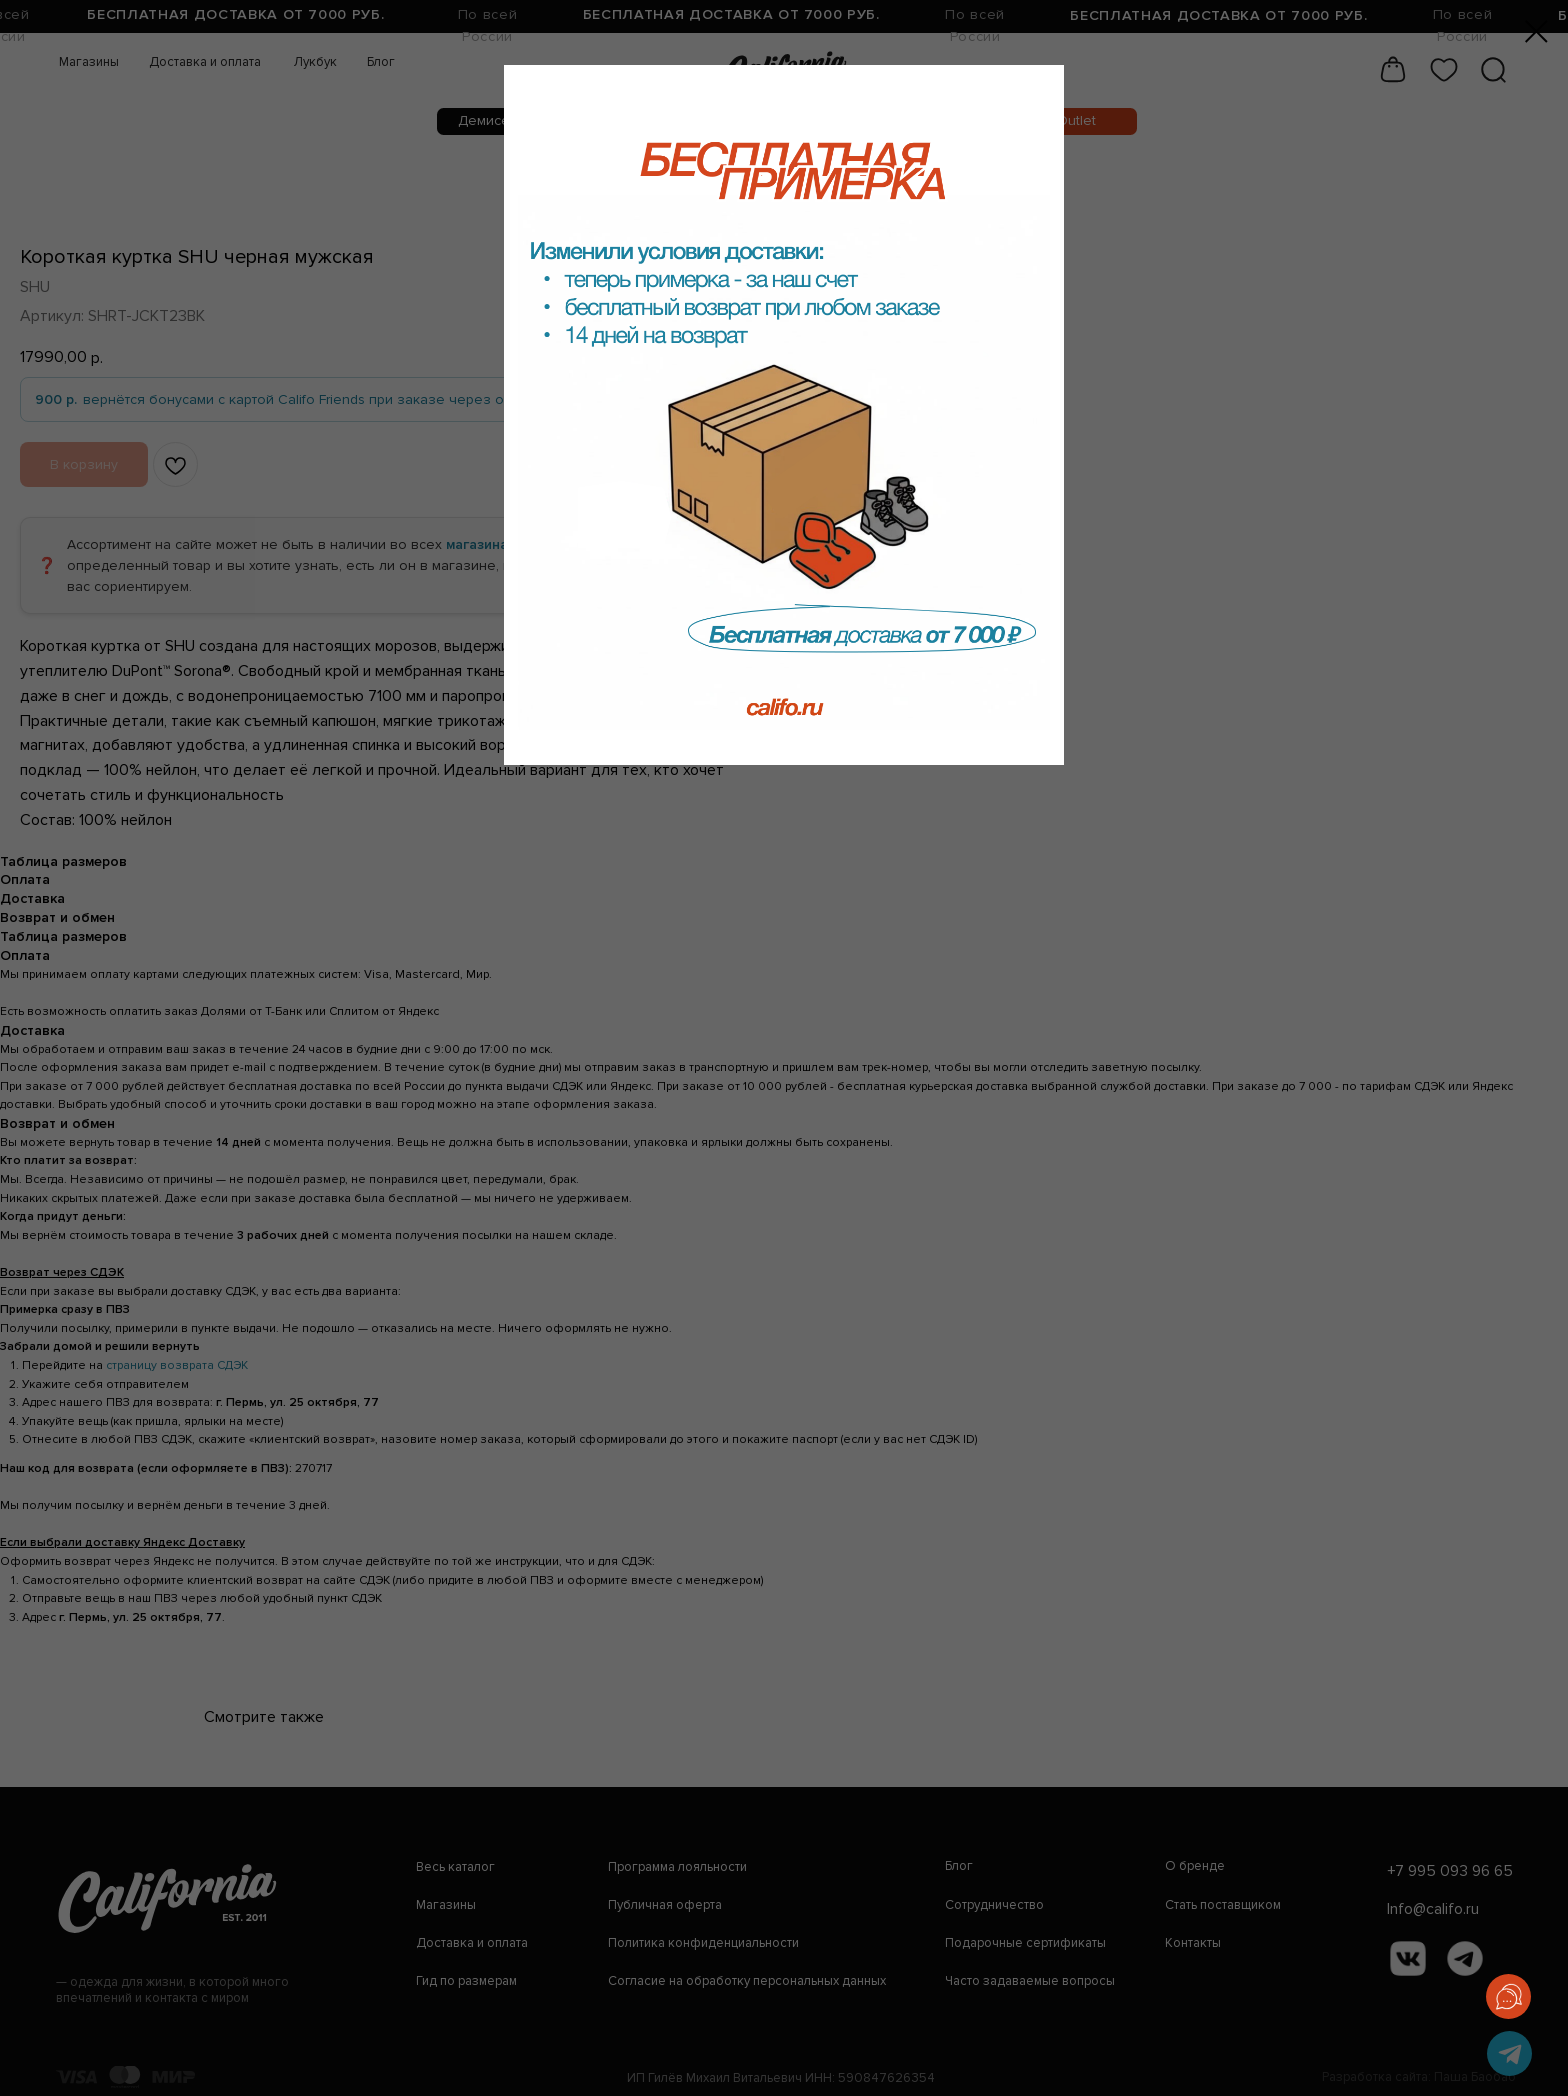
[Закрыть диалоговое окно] (1536, 31)
